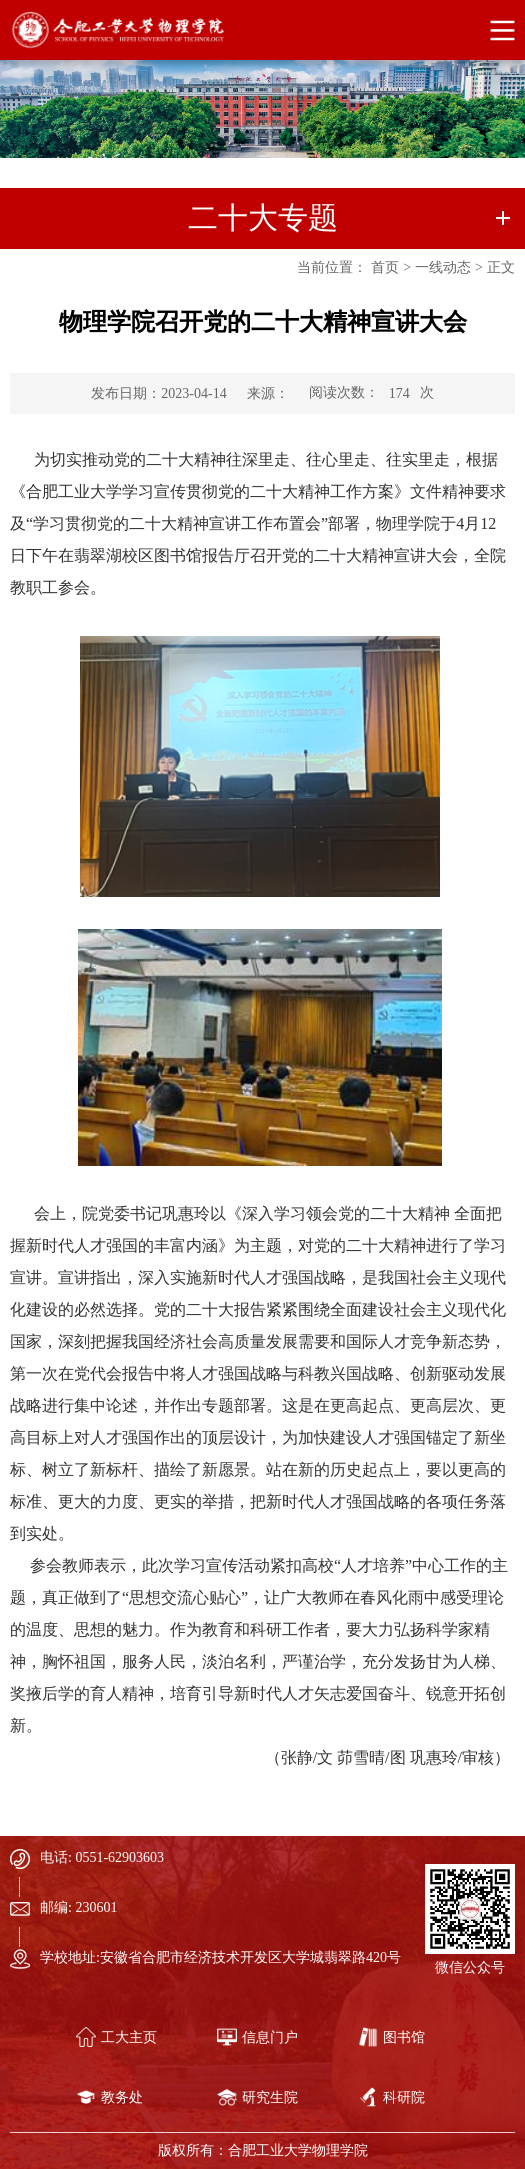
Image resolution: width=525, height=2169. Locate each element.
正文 (501, 267)
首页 (385, 267)
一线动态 (443, 267)
